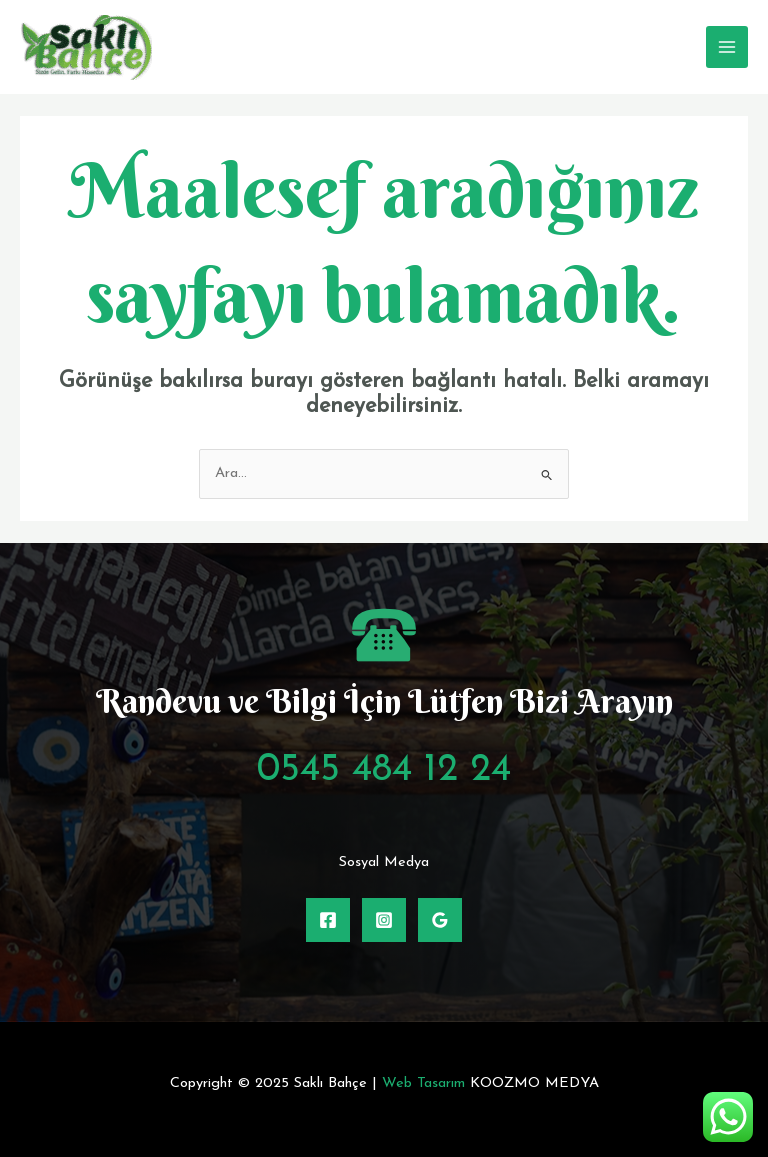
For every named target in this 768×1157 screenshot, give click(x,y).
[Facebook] (328, 920)
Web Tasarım (423, 1083)
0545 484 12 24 (384, 770)
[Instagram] (384, 920)
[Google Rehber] (440, 920)
